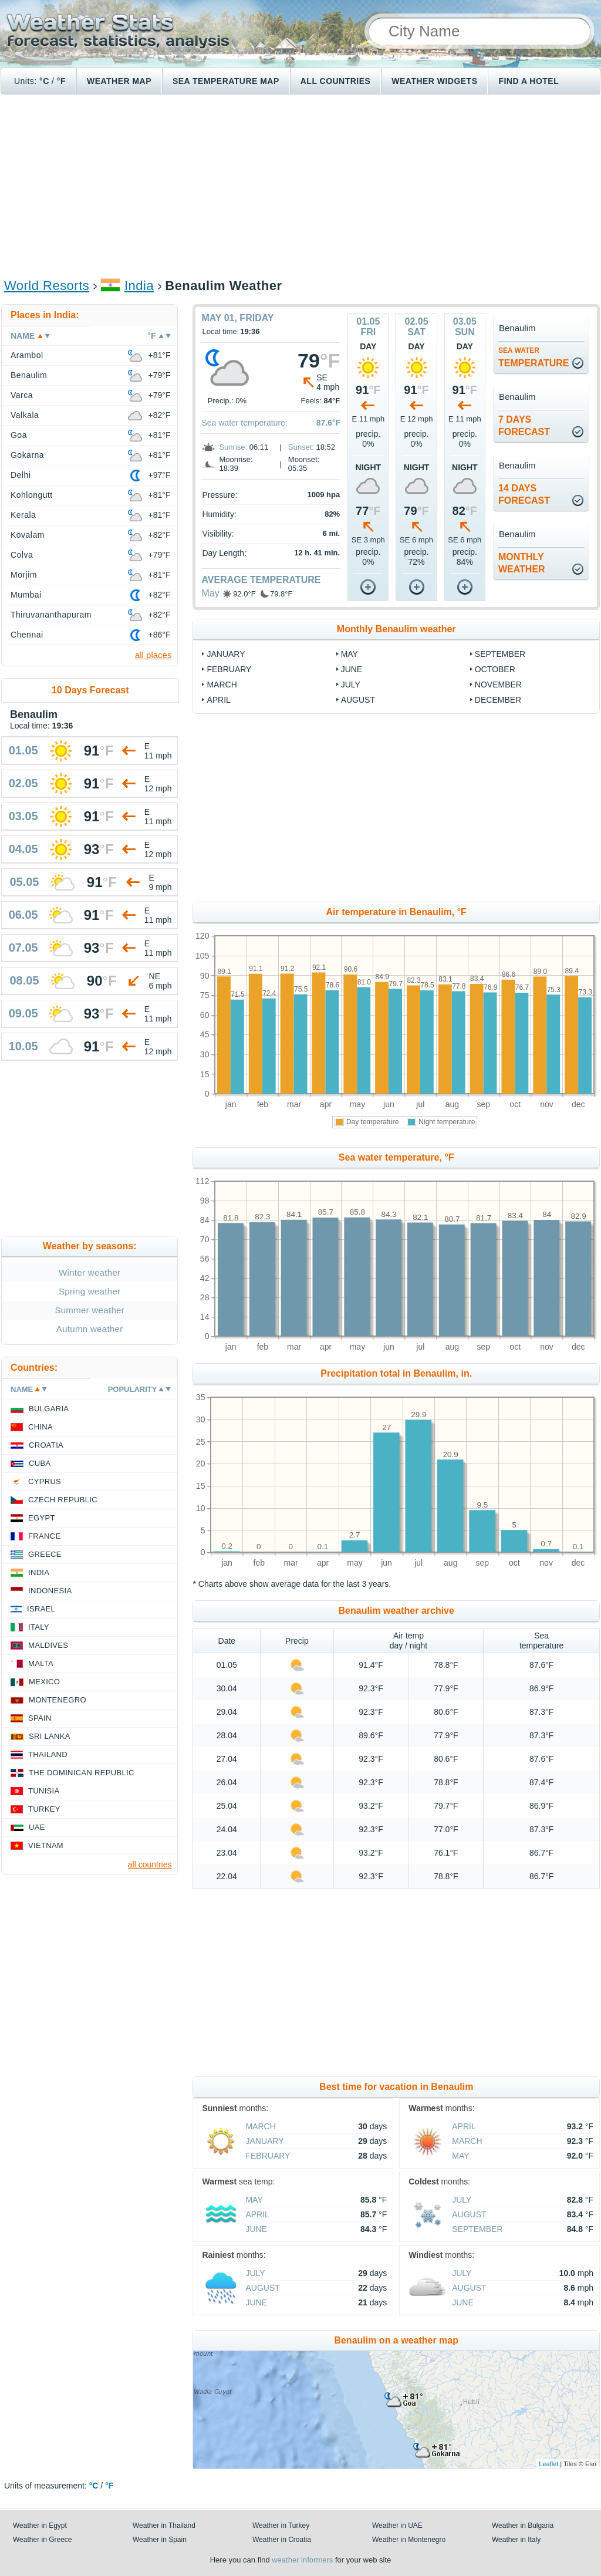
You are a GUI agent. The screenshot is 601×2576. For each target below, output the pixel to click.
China (40, 1426)
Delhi (21, 475)
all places (153, 655)
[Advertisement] (300, 185)
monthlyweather (521, 563)
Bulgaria (49, 1408)
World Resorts (46, 285)
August (358, 699)
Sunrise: (233, 447)
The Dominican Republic (81, 1772)
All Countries (335, 81)
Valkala (25, 415)
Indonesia (50, 1590)
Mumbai (26, 594)
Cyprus (44, 1481)
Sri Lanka (49, 1736)
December (498, 699)
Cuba (39, 1463)
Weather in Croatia (281, 2539)
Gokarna (27, 455)
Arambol (27, 355)
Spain (40, 1718)
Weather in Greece (42, 2539)
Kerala (23, 515)
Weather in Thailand (164, 2525)
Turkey (44, 1809)
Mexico (44, 1681)
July (350, 684)
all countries (150, 1864)
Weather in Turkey (280, 2525)
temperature (533, 357)
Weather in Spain (160, 2539)
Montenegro (57, 1699)
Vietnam (45, 1845)
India (139, 285)
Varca (22, 395)
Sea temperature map (226, 81)
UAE (37, 1827)
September (500, 654)
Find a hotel (528, 81)
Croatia (46, 1445)
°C (44, 81)
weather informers (302, 2559)
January (226, 654)
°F (61, 81)
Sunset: (301, 447)
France (44, 1536)
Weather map (119, 81)
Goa (19, 435)
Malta (40, 1663)
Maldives (48, 1645)
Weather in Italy (516, 2539)
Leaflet (548, 2463)
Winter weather (89, 1272)
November (498, 684)
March (222, 684)
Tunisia (44, 1790)
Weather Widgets (434, 81)
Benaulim (29, 375)
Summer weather (89, 1310)
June (352, 669)
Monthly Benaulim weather (396, 629)
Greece (45, 1554)
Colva (22, 554)
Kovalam (28, 535)
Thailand (47, 1754)
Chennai (27, 634)
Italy (38, 1627)
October (495, 669)
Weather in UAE (397, 2525)
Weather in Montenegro (408, 2539)
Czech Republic (62, 1499)
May (210, 593)
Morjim (24, 574)
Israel (41, 1608)
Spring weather (89, 1291)
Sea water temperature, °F (396, 1157)
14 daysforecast (524, 494)
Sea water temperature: (244, 422)
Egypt (41, 1517)
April (218, 699)
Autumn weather (89, 1329)
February (229, 669)
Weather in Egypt (40, 2525)
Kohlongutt (32, 495)
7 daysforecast (524, 425)
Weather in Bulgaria (522, 2525)
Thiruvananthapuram (51, 614)
